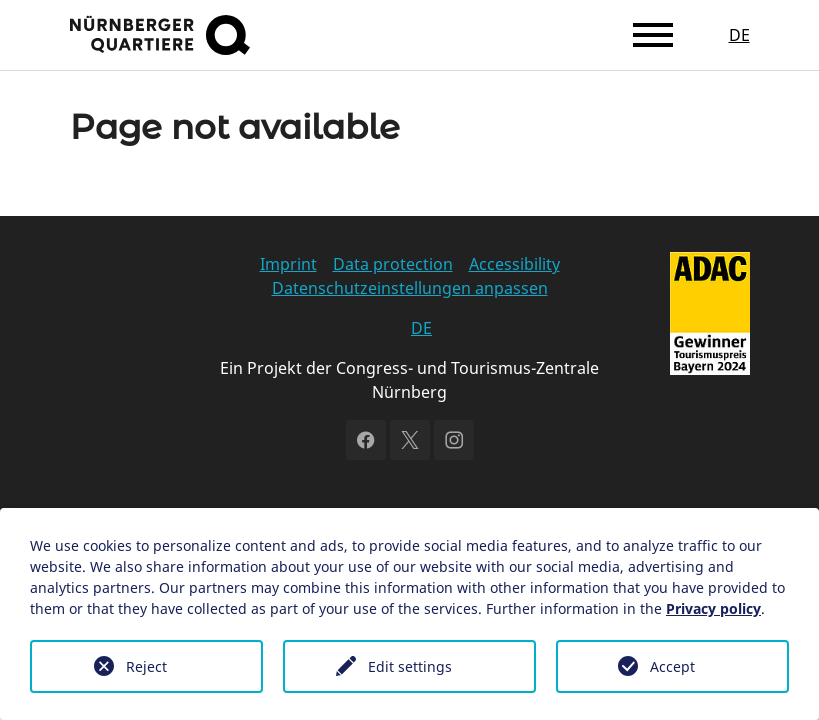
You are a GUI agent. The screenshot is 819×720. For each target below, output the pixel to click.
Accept (672, 666)
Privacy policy (713, 608)
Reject (146, 666)
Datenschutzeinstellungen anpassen (410, 288)
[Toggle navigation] (653, 35)
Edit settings (410, 666)
